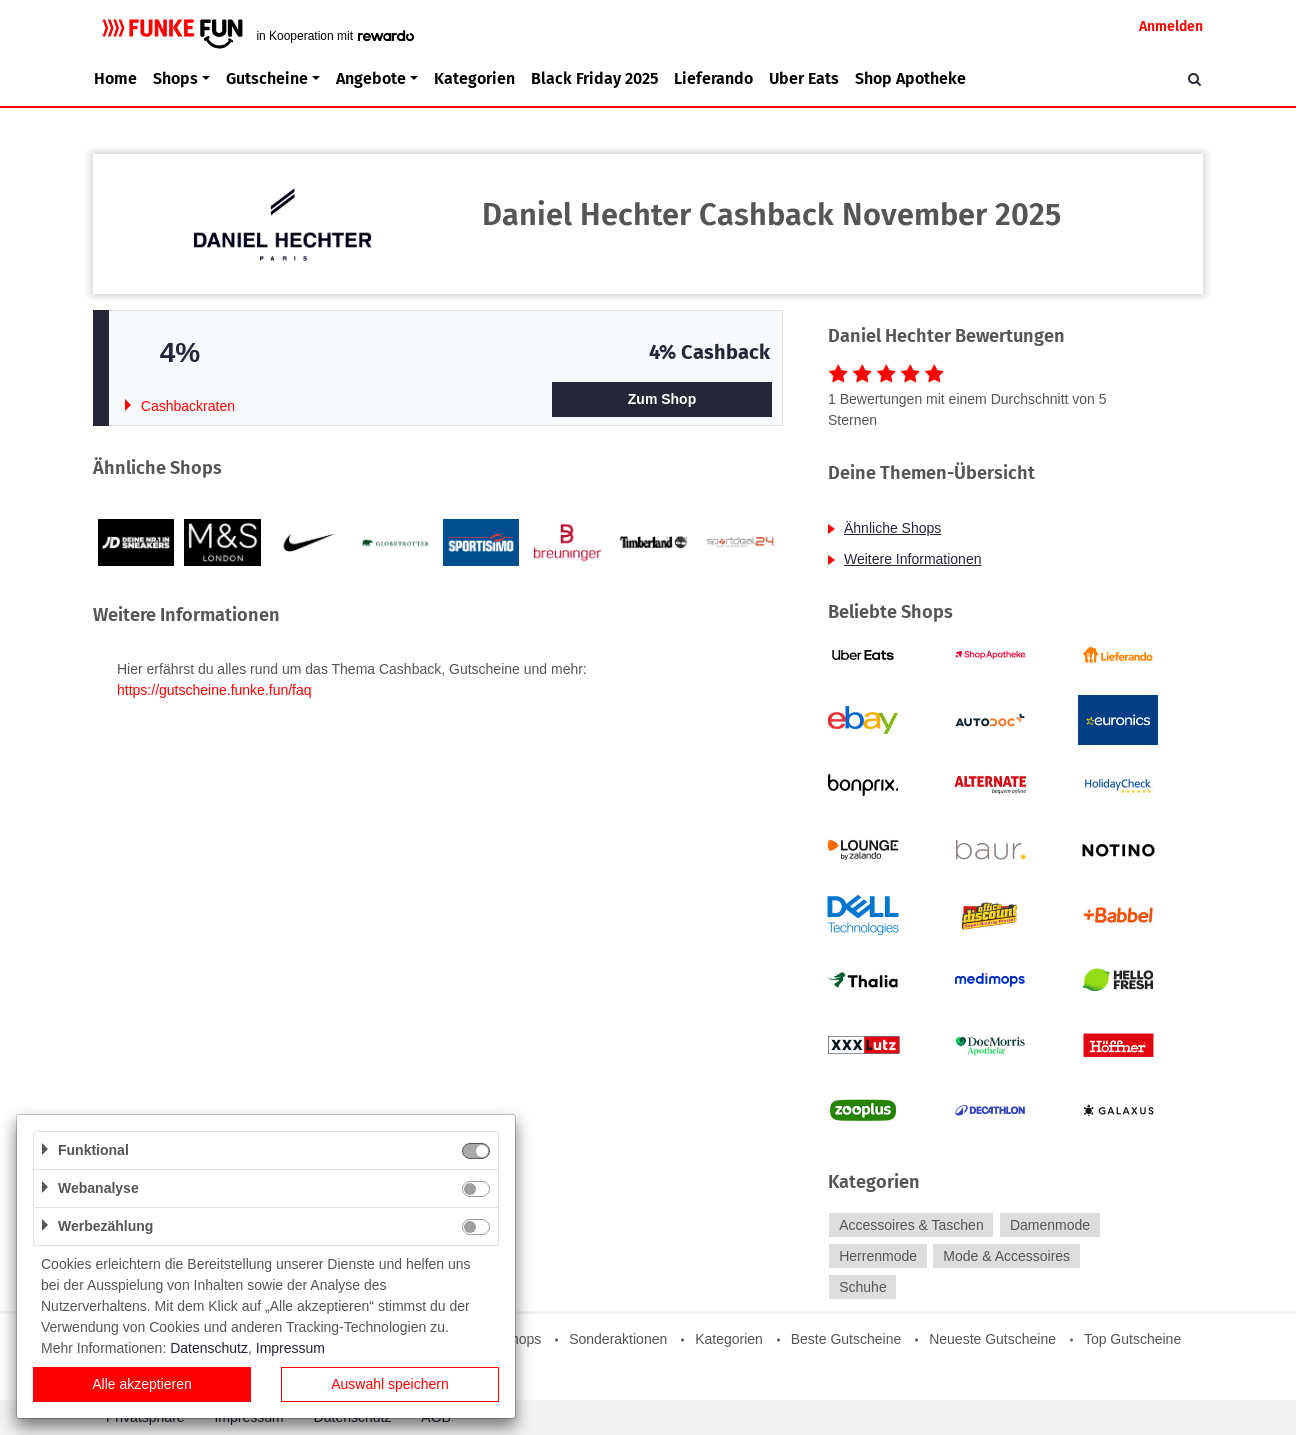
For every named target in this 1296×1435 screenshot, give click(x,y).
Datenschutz (209, 1348)
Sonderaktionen (618, 1339)
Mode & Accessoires (1006, 1256)
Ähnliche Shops (892, 528)
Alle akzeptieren (142, 1384)
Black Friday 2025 (594, 78)
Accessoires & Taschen (911, 1225)
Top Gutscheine (1132, 1339)
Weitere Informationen (912, 559)
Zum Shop (662, 399)
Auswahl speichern (390, 1384)
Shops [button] (175, 78)
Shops (522, 1339)
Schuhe (862, 1287)
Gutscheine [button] (267, 78)
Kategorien (474, 78)
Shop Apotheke (910, 78)
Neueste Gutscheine (992, 1339)
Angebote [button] (371, 78)
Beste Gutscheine (846, 1339)
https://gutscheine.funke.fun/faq (214, 690)
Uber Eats (804, 78)
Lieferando (713, 78)
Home (115, 78)
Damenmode (1050, 1225)
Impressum (290, 1348)
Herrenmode (878, 1256)
